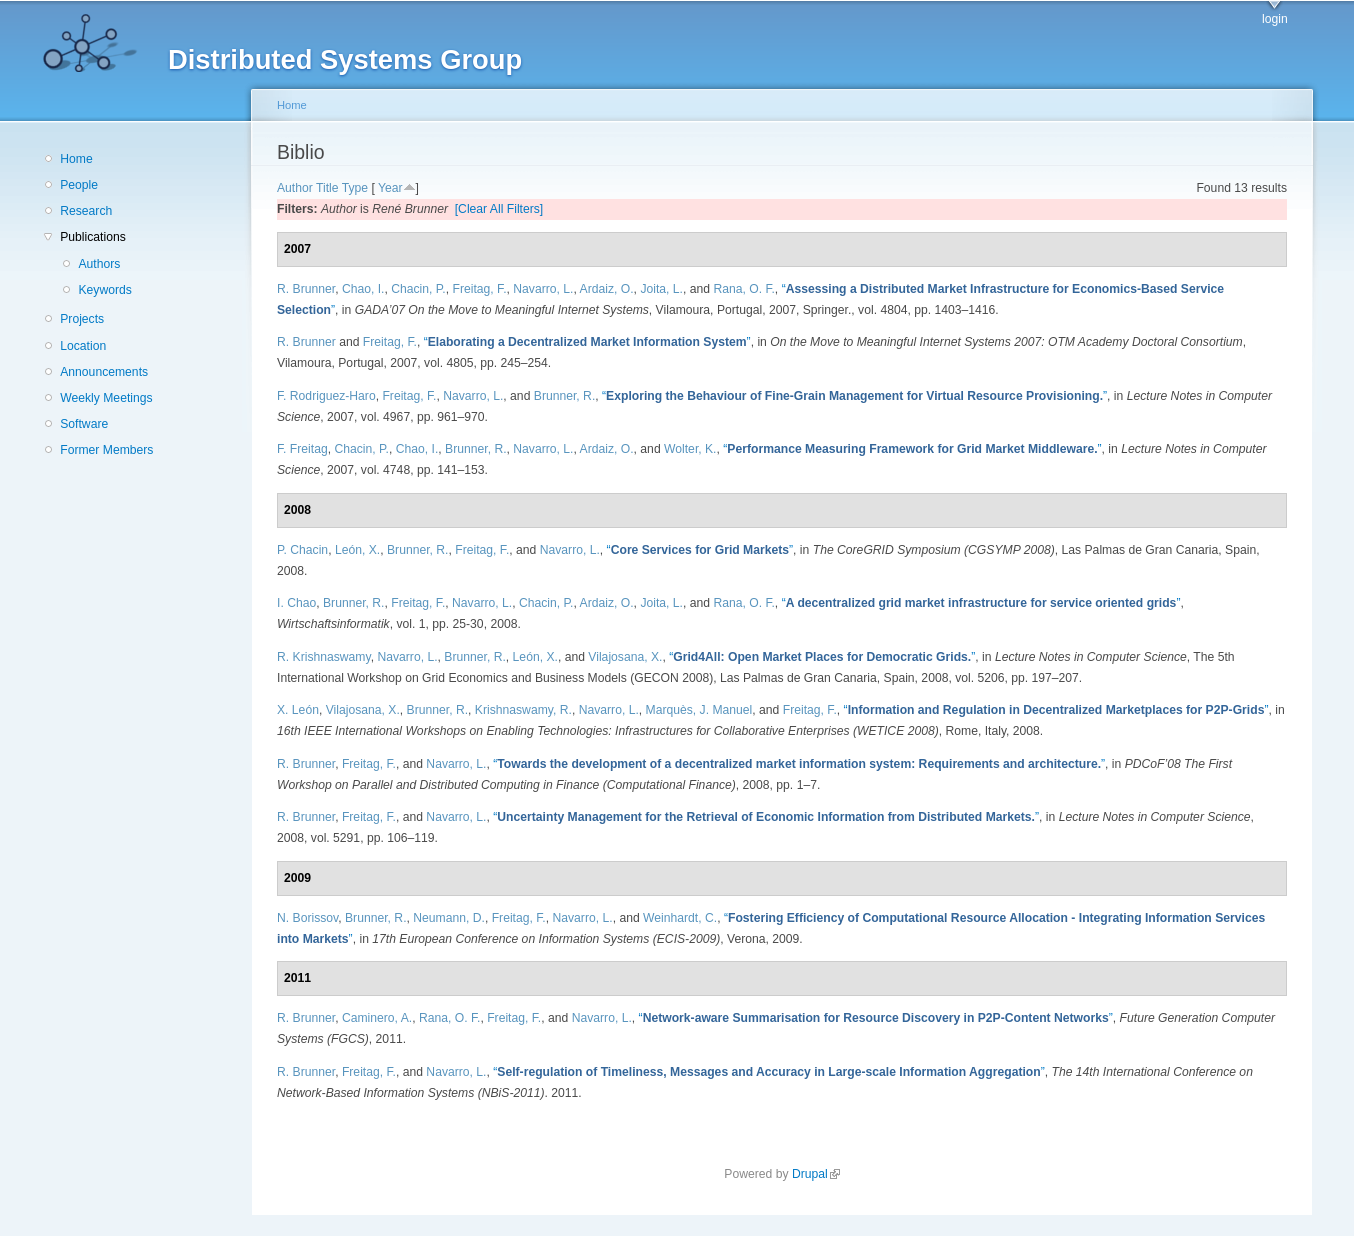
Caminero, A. (377, 1018)
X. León (298, 710)
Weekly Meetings (106, 398)
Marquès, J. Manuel (699, 710)
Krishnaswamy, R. (523, 710)
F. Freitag (302, 449)
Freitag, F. (480, 289)
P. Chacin (302, 550)
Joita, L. (661, 289)
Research (86, 211)
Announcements (104, 372)
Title (327, 188)
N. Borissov (307, 918)
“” (587, 342)
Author (295, 188)
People (79, 185)
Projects (82, 319)
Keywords (104, 290)
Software (84, 424)
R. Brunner (306, 289)
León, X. (357, 550)
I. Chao (296, 603)
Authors (99, 264)
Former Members (106, 450)
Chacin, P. (418, 289)
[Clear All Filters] (499, 209)
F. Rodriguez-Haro (326, 396)
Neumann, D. (449, 918)
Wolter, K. (690, 449)
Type (355, 188)
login (1275, 19)
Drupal (816, 1174)
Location (83, 346)
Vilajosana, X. (625, 657)
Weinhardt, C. (680, 918)
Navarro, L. (543, 289)
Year (390, 188)
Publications (93, 237)
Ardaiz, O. (607, 289)
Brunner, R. (565, 396)
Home (76, 159)
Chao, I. (363, 289)
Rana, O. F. (743, 289)
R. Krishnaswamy (324, 657)
